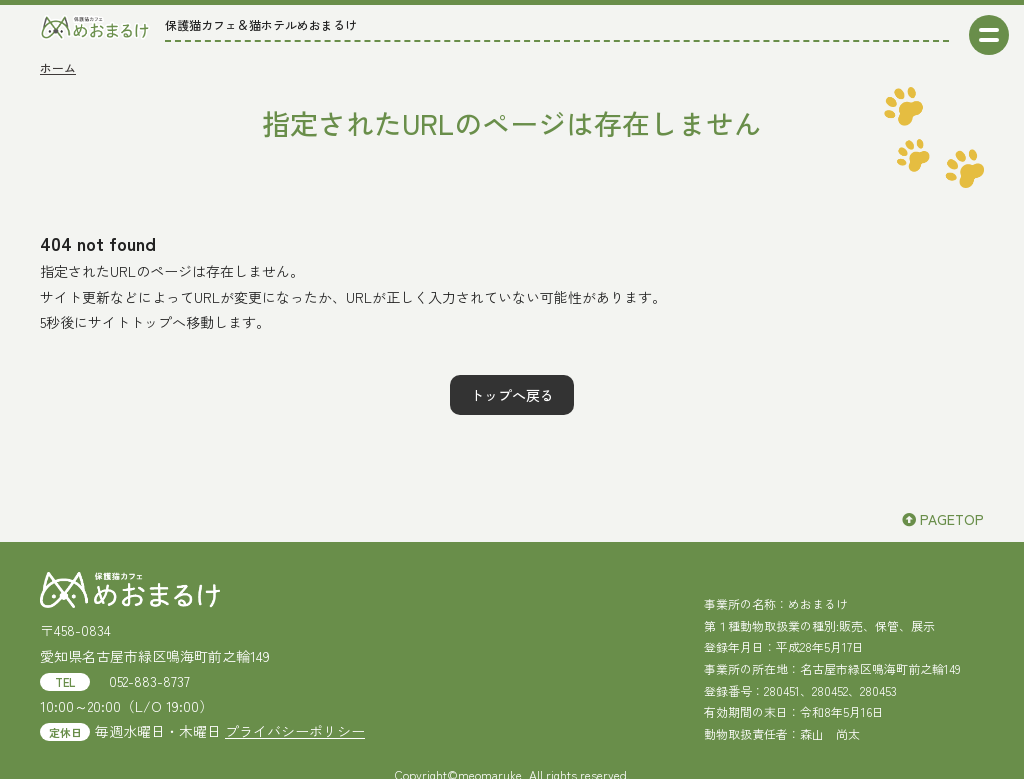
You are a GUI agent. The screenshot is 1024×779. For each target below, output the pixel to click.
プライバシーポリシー (295, 731)
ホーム (58, 67)
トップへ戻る (512, 395)
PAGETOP (943, 519)
